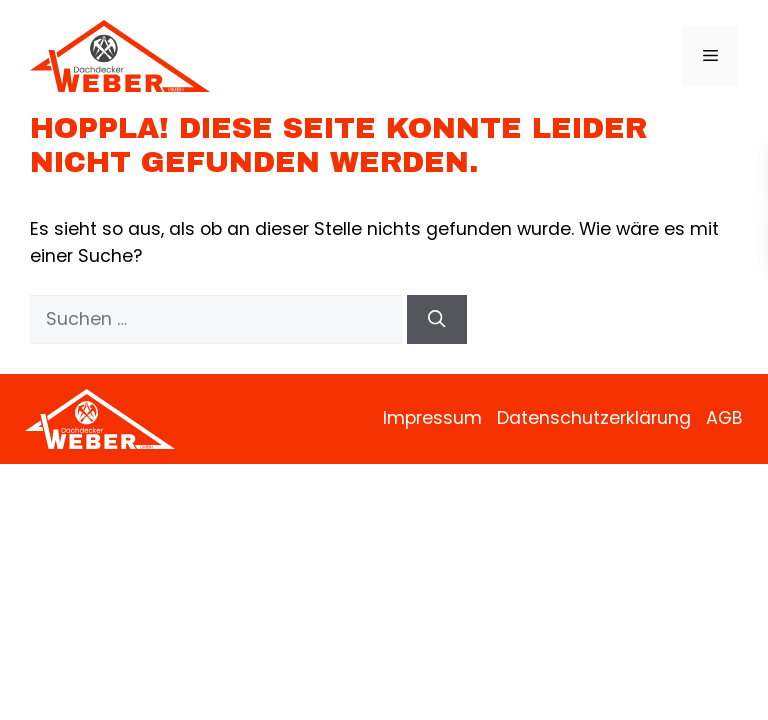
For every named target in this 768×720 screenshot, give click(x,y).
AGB (724, 418)
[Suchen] (437, 319)
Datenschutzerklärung (594, 418)
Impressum (432, 418)
